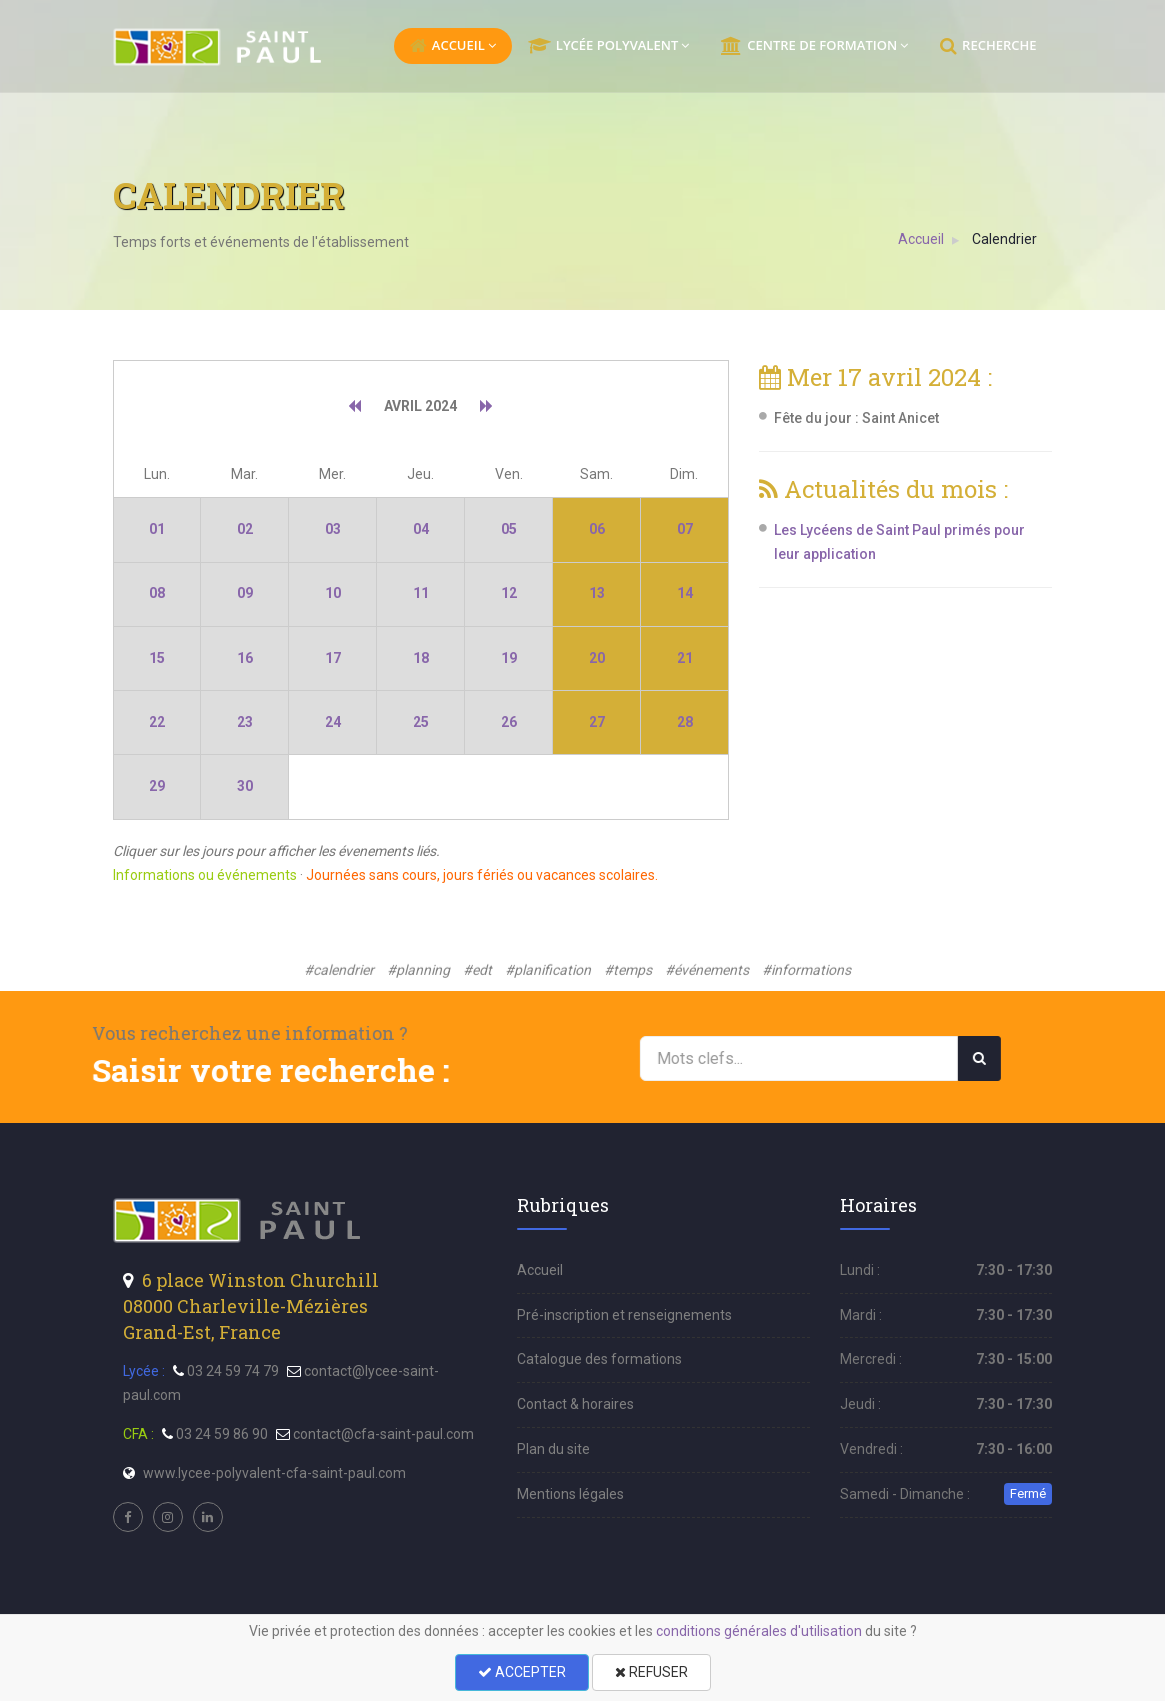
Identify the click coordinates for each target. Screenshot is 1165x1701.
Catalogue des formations (599, 1359)
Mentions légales (570, 1494)
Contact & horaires (575, 1404)
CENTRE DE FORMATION (814, 46)
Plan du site (553, 1449)
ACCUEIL (453, 46)
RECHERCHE (988, 46)
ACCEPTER (522, 1672)
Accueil (922, 239)
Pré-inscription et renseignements (624, 1315)
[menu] (219, 47)
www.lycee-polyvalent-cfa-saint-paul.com (274, 1473)
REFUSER (651, 1672)
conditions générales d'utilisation (759, 1631)
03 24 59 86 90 (222, 1434)
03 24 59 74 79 (233, 1371)
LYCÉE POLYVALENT (608, 46)
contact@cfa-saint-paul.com (383, 1434)
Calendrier (1005, 239)
